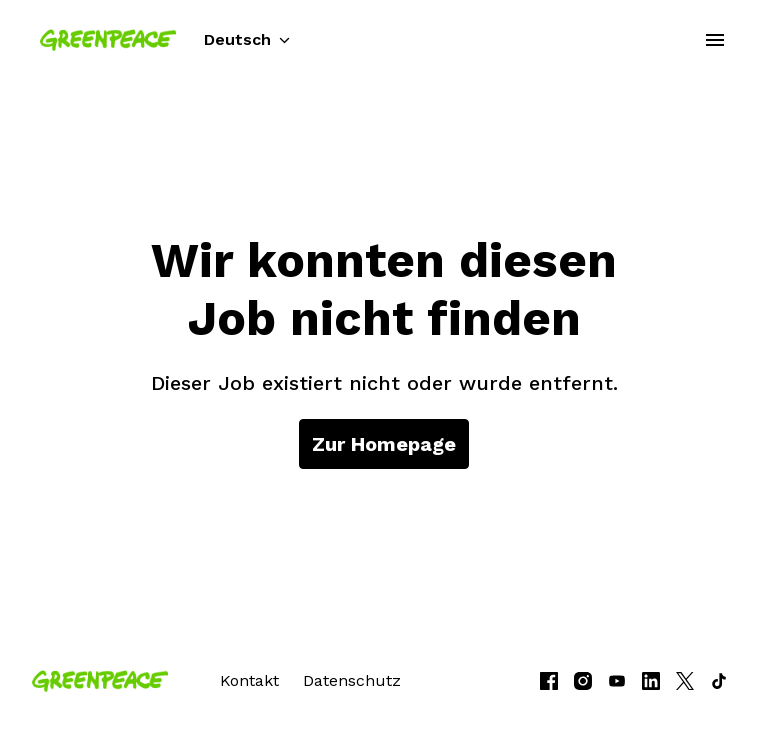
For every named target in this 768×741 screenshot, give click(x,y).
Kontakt (249, 680)
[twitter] (685, 681)
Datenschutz (352, 680)
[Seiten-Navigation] (715, 40)
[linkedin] (651, 681)
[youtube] (617, 681)
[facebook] (549, 681)
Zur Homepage (384, 444)
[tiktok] (719, 681)
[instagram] (583, 681)
